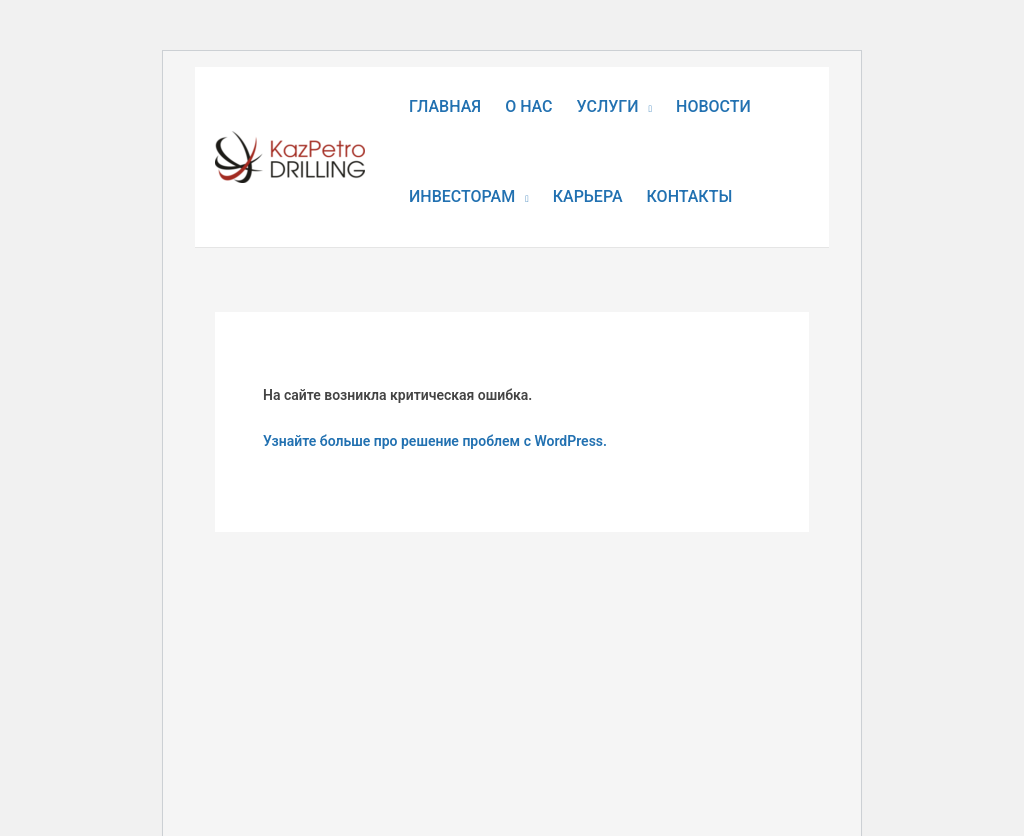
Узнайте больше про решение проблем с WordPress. (435, 441)
